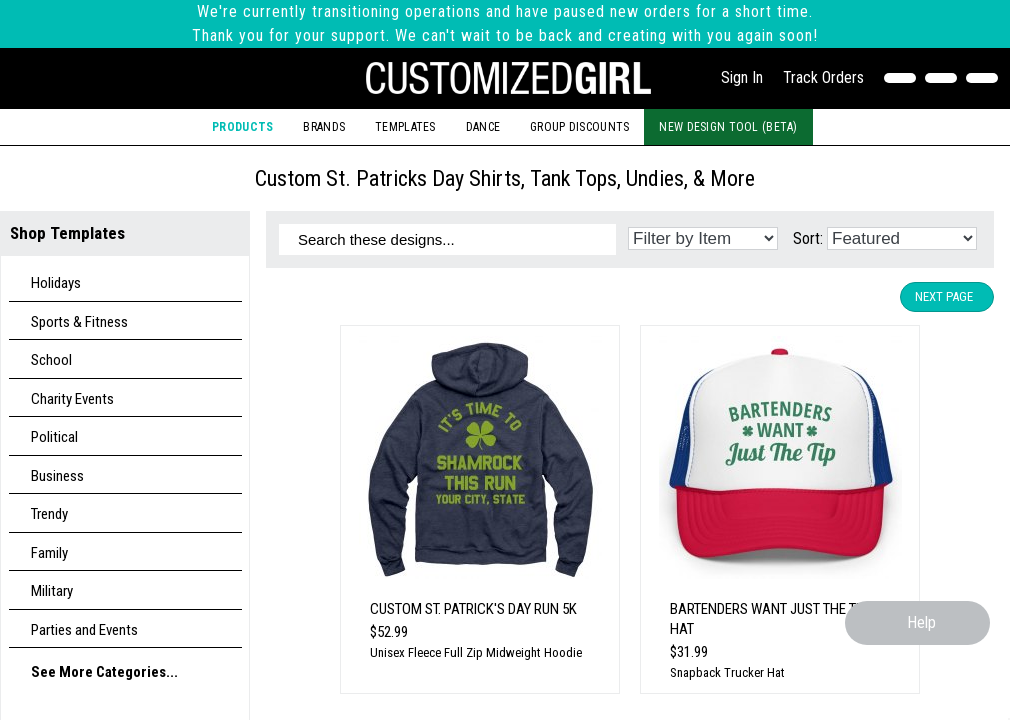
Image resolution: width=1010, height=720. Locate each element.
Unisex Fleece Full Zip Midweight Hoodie (476, 652)
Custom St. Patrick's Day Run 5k (473, 609)
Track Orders (823, 77)
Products (242, 127)
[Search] (945, 78)
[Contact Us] (904, 78)
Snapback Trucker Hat (727, 672)
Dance (483, 127)
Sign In (742, 77)
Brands (324, 127)
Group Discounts (579, 127)
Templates (405, 127)
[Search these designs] (447, 239)
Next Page (944, 296)
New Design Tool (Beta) (728, 127)
